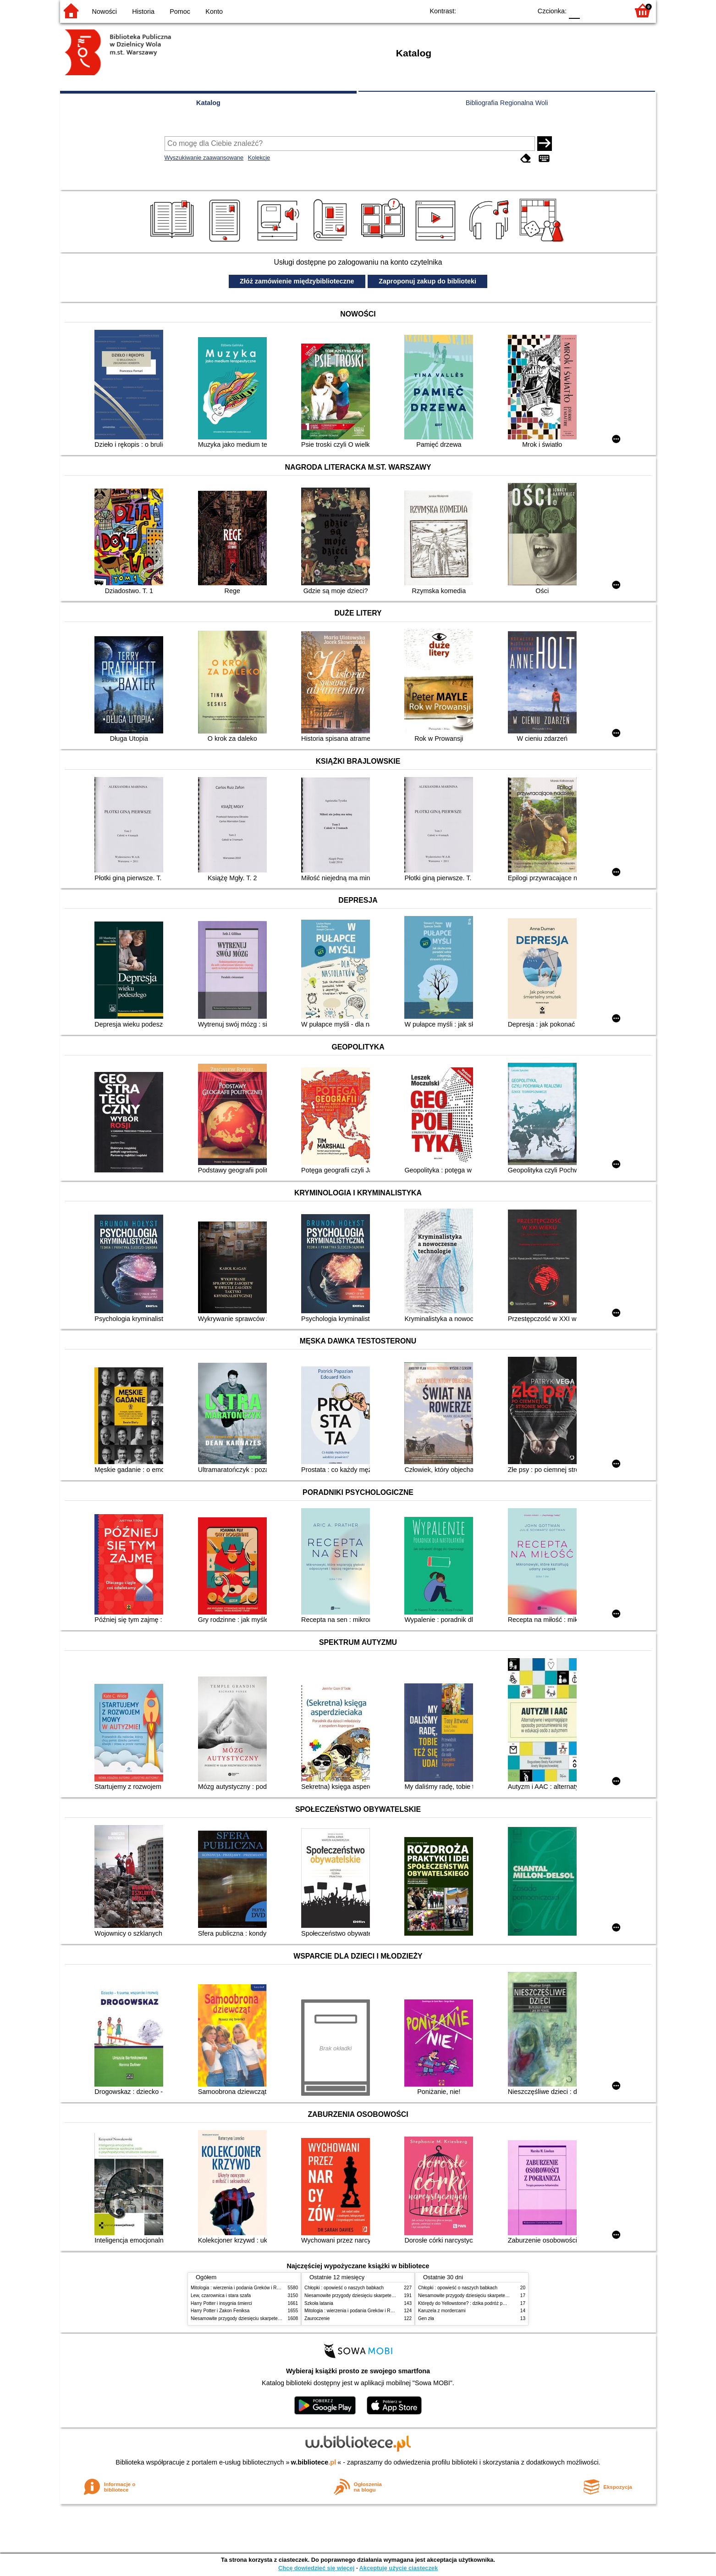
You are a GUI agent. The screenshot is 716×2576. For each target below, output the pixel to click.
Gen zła (426, 2318)
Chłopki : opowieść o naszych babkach (344, 2287)
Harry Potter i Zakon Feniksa (220, 2310)
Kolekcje (259, 157)
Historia (143, 11)
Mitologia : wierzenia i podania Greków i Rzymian (241, 2287)
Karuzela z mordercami (442, 2310)
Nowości (104, 11)
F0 (574, 10)
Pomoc (180, 11)
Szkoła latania (318, 2303)
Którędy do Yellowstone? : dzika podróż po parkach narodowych (483, 2303)
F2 (611, 10)
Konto (214, 11)
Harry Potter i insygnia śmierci (221, 2303)
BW (485, 10)
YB (503, 10)
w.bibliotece (313, 2462)
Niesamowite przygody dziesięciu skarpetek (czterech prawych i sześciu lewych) (273, 2318)
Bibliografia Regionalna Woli (507, 102)
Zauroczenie (317, 2318)
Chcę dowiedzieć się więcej (316, 2568)
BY (522, 10)
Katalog (208, 102)
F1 (590, 10)
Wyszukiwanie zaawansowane (204, 157)
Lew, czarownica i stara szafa (221, 2295)
